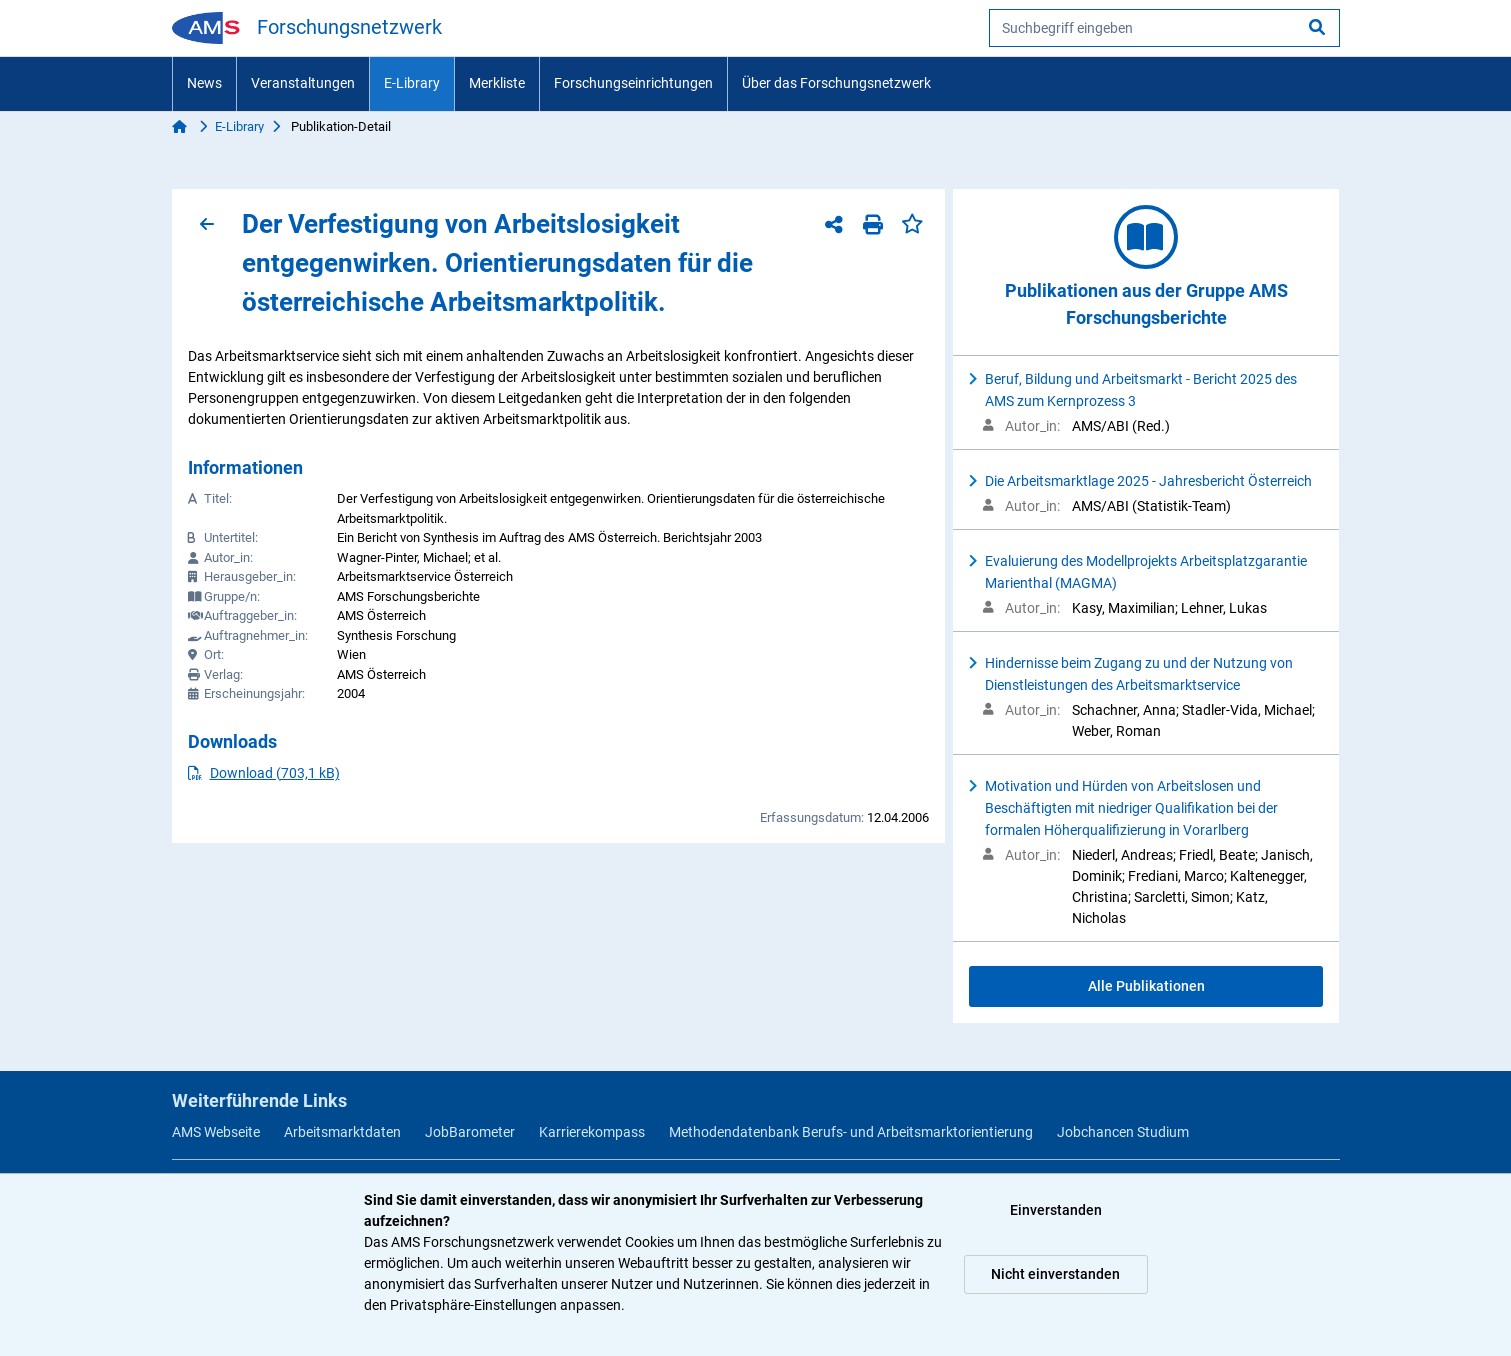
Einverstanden (1056, 1210)
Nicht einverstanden (1055, 1274)
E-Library (412, 83)
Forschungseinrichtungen (633, 83)
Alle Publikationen (1146, 986)
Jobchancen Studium (1123, 1132)
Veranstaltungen (303, 83)
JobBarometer (470, 1132)
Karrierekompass (592, 1132)
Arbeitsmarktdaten (342, 1132)
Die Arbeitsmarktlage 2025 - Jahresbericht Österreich (1148, 481)
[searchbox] (1164, 28)
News (204, 83)
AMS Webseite (216, 1132)
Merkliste (497, 83)
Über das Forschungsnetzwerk (836, 83)
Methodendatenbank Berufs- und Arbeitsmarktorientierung (851, 1132)
